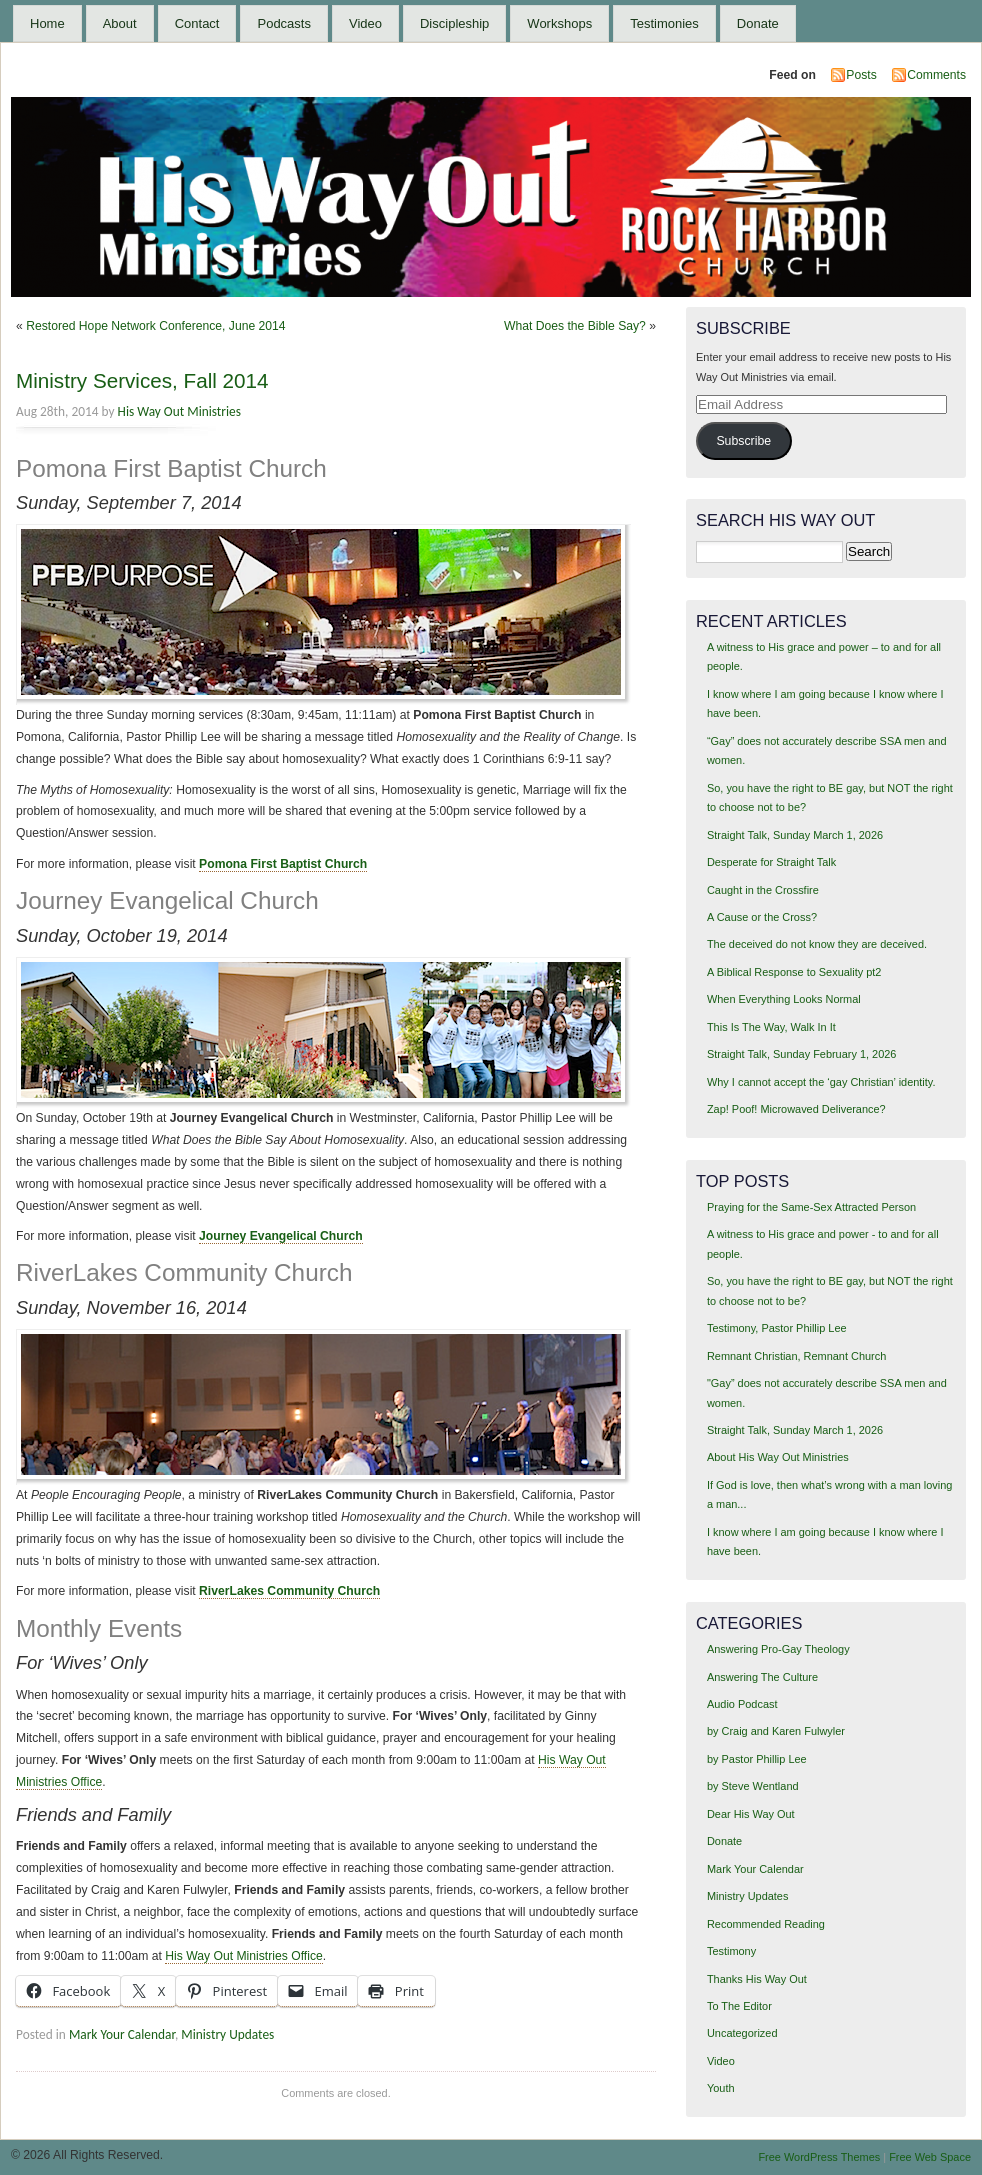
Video (365, 23)
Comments (936, 75)
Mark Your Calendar (122, 2034)
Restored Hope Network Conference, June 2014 (155, 326)
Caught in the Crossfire (763, 890)
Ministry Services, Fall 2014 (142, 380)
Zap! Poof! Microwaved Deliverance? (796, 1109)
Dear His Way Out (751, 1814)
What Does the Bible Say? (575, 326)
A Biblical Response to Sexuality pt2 (794, 972)
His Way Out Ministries (179, 411)
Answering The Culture (762, 1677)
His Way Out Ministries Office (243, 1956)
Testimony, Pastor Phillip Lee (777, 1328)
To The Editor (739, 2006)
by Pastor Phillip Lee (757, 1759)
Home (47, 23)
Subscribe (743, 441)
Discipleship (454, 23)
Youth (721, 2088)
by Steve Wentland (753, 1786)
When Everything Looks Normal (784, 999)
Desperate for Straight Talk (771, 862)
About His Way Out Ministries (778, 1457)
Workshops (559, 23)
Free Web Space (930, 2157)
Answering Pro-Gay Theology (778, 1649)
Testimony (731, 1951)
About (120, 23)
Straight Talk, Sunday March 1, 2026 (795, 835)
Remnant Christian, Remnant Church (796, 1356)
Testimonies (664, 23)
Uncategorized (742, 2033)
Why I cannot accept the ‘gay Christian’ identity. (821, 1082)
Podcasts (283, 23)
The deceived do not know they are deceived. (817, 944)
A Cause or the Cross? (762, 917)
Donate (758, 23)
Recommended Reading (766, 1924)
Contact (197, 23)
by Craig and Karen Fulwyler (776, 1731)
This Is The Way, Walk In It (771, 1027)
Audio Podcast (742, 1704)
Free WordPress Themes (819, 2157)
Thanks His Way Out (757, 1979)
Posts (861, 75)
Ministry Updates (227, 2034)
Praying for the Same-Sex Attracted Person (811, 1207)
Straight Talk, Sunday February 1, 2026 (802, 1054)
